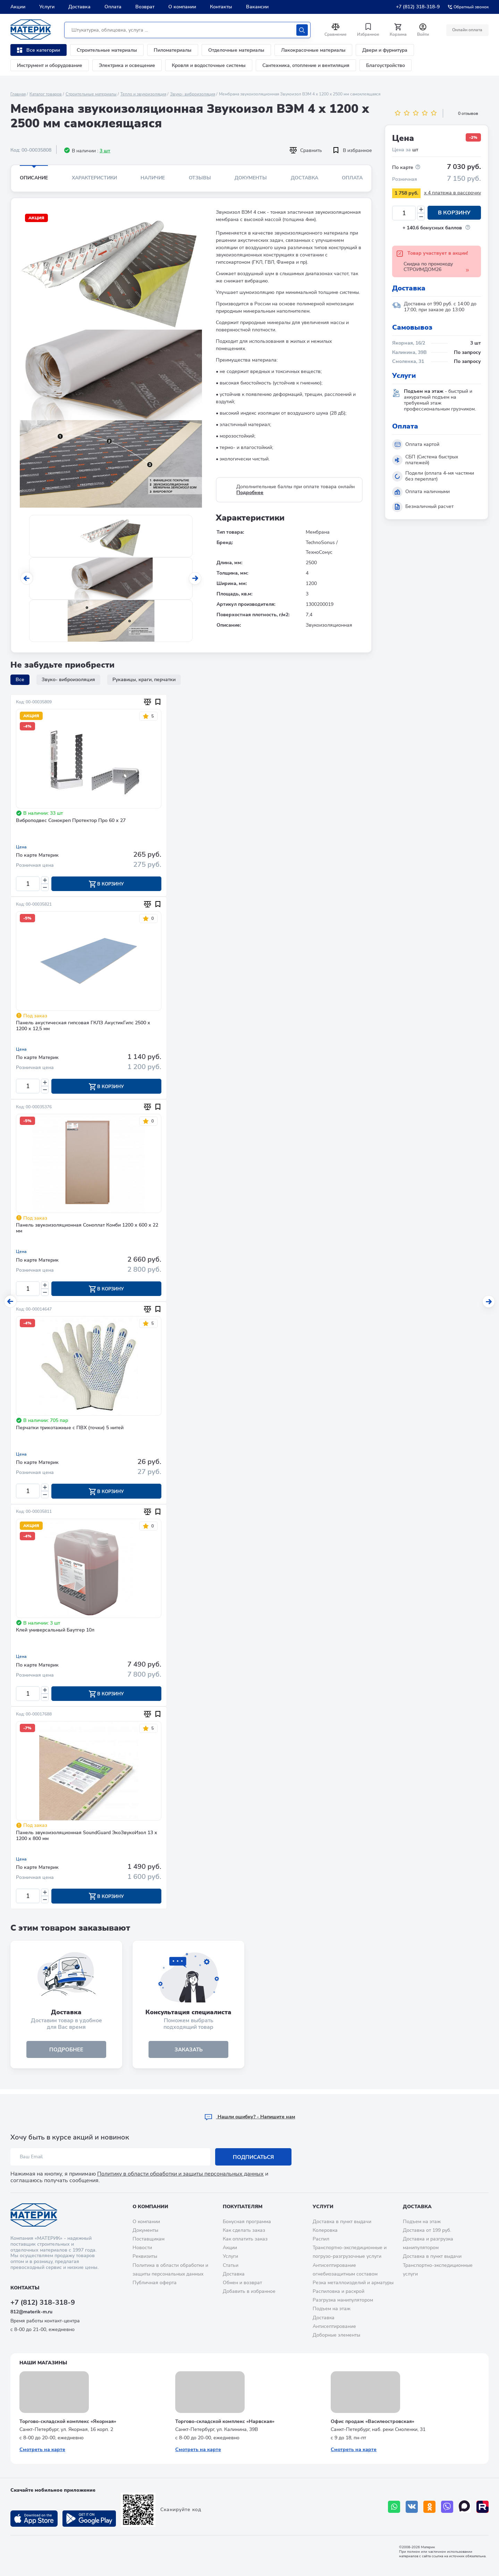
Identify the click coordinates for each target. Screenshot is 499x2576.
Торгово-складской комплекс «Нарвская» (224, 2421)
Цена (21, 847)
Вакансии (257, 6)
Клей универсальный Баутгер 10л (55, 1633)
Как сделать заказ (244, 2230)
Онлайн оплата (467, 30)
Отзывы (200, 178)
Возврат (144, 6)
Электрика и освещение (127, 65)
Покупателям (242, 2206)
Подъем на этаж (331, 2308)
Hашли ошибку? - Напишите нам (249, 2116)
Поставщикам (148, 2239)
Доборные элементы (336, 2335)
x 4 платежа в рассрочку (452, 192)
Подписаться (253, 2157)
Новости (142, 2247)
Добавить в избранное (249, 2291)
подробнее (66, 2053)
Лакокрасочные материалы (313, 50)
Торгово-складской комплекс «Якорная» (67, 2421)
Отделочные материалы (236, 50)
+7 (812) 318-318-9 (418, 6)
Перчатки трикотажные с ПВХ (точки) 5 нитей (70, 1430)
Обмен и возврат (242, 2282)
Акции (17, 6)
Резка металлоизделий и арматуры (353, 2282)
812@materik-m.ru (31, 2311)
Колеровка (325, 2230)
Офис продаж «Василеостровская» (372, 2421)
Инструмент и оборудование (49, 65)
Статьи (230, 2265)
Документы (251, 178)
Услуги (46, 6)
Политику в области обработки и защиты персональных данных (180, 2174)
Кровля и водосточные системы (209, 65)
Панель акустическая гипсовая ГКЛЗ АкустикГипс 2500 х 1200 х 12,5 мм (83, 1027)
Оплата (112, 6)
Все (20, 679)
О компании (182, 6)
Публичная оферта (155, 2282)
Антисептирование (334, 2326)
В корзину (454, 213)
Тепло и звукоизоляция (143, 94)
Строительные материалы (107, 50)
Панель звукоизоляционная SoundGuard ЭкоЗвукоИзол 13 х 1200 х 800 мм (86, 1839)
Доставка (79, 6)
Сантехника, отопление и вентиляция (305, 65)
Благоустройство (385, 65)
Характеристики (94, 178)
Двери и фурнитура (384, 50)
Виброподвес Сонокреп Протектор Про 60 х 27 (71, 821)
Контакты (221, 6)
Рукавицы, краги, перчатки (144, 679)
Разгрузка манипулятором (343, 2300)
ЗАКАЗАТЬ (189, 2053)
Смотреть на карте (42, 2449)
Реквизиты (145, 2256)
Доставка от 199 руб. (427, 2230)
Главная (18, 94)
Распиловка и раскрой (338, 2291)
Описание (34, 178)
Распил (321, 2239)
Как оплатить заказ (245, 2239)
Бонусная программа (247, 2221)
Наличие (153, 178)
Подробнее (249, 492)
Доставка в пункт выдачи (342, 2221)
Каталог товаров (45, 94)
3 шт (105, 150)
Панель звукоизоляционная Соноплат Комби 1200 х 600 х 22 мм (87, 1230)
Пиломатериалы (173, 50)
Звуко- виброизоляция (192, 94)
